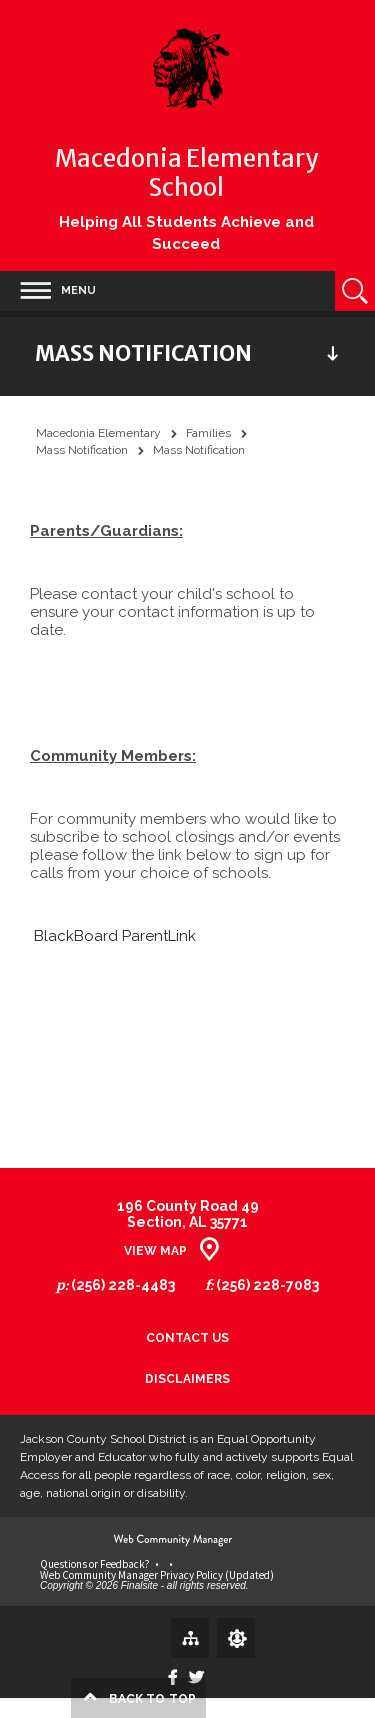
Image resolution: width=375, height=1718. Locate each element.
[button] (48, 291)
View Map (155, 1251)
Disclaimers (187, 1379)
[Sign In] (236, 1638)
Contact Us (187, 1338)
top (152, 1699)
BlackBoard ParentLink (115, 936)
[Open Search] (355, 291)
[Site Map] (190, 1637)
